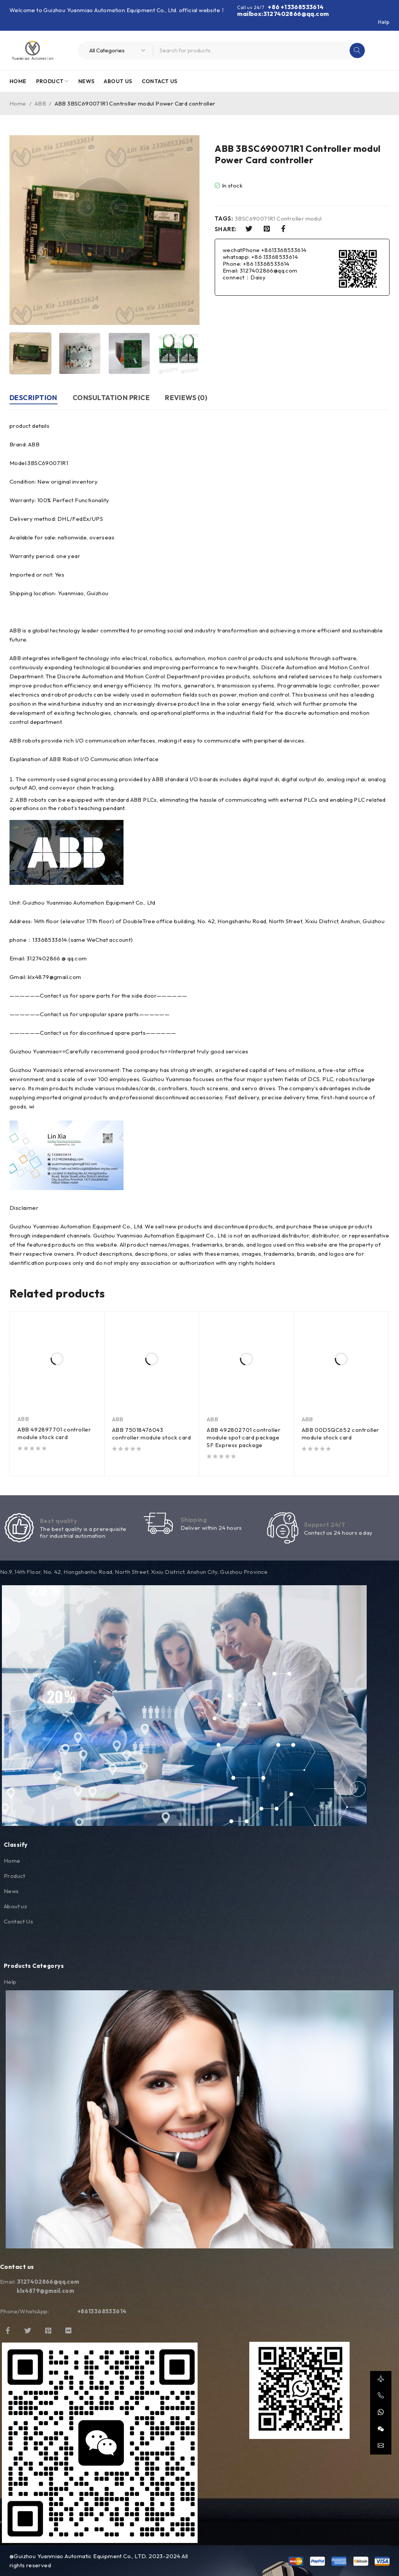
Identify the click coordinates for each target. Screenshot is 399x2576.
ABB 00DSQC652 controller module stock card (340, 1433)
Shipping (193, 1519)
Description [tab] (33, 397)
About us (15, 1906)
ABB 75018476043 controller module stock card (151, 1433)
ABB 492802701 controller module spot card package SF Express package (243, 1437)
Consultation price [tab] (111, 397)
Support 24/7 (324, 1524)
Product (14, 1875)
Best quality (58, 1520)
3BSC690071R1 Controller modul (278, 218)
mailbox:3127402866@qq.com (283, 13)
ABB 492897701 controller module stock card (54, 1433)
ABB (40, 103)
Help (384, 22)
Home (18, 103)
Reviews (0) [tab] (186, 397)
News (11, 1891)
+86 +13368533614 (295, 6)
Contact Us (18, 1921)
